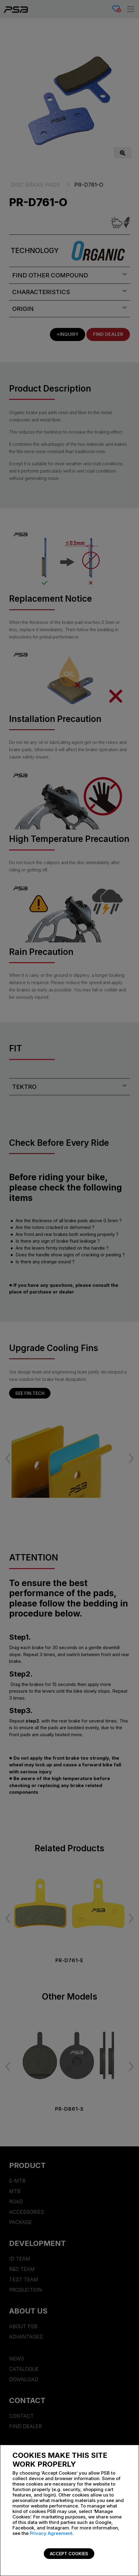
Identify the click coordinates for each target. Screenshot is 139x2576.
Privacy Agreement (51, 2533)
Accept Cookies (69, 2553)
